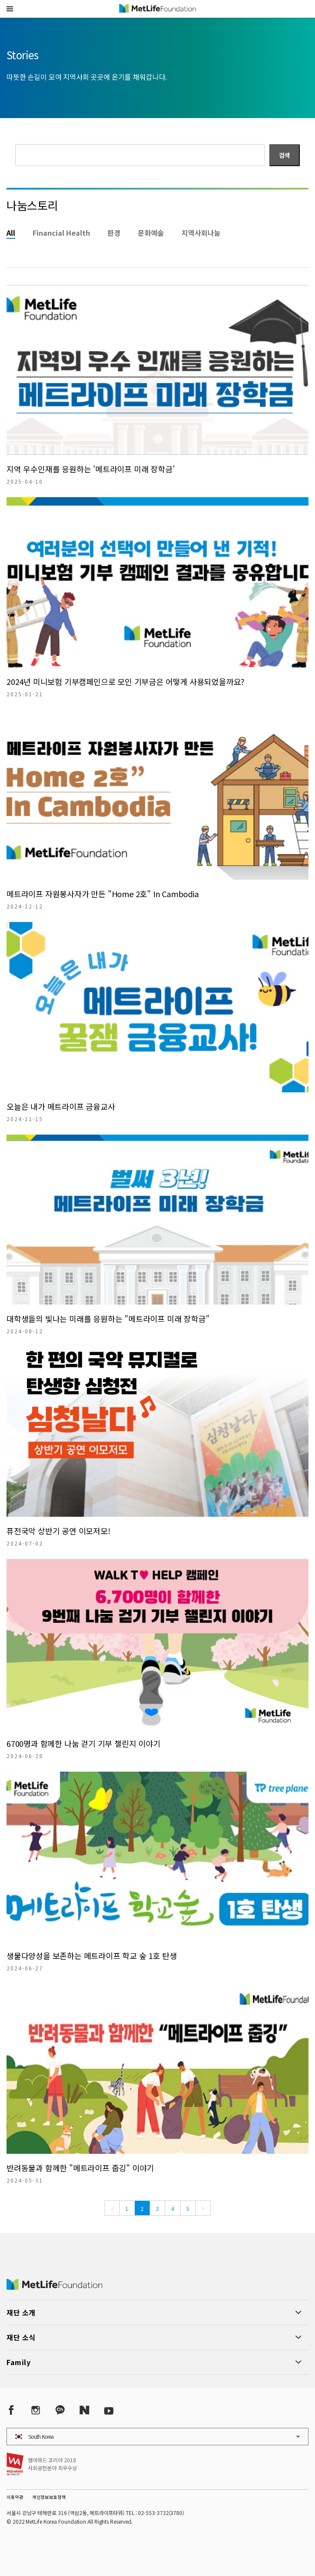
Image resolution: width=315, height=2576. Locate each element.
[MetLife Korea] (54, 2286)
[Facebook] (11, 2410)
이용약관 (15, 2497)
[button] (9, 8)
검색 (284, 155)
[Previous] (112, 2208)
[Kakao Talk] (60, 2410)
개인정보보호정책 (49, 2497)
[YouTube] (109, 2410)
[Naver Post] (84, 2410)
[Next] (203, 2208)
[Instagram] (35, 2410)
